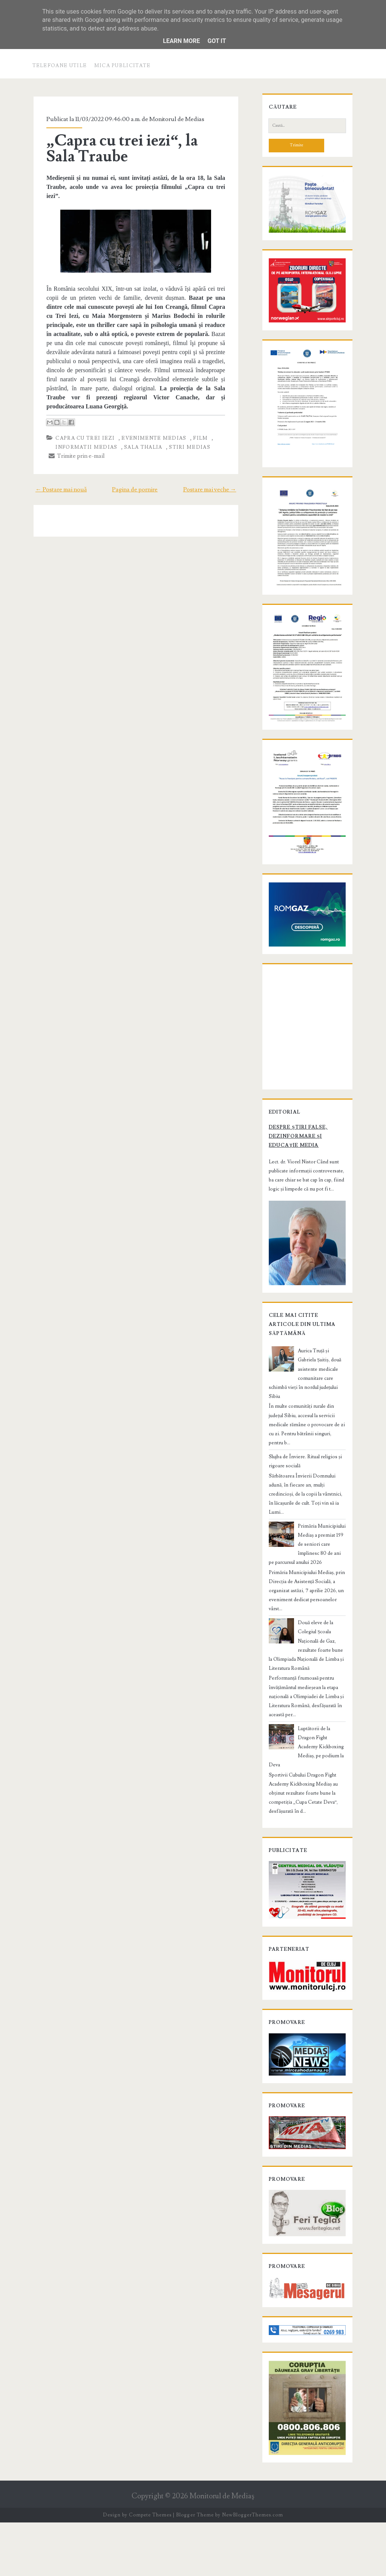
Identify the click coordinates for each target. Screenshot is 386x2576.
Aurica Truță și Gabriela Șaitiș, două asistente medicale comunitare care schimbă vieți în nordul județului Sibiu (307, 1440)
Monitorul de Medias (172, 119)
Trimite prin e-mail (72, 438)
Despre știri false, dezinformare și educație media (307, 1207)
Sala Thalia (139, 429)
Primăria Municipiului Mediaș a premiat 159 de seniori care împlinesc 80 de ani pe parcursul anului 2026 (307, 1588)
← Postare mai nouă (56, 471)
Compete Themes (150, 2568)
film (196, 420)
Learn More (181, 40)
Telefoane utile (59, 66)
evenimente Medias (149, 420)
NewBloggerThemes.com (252, 2568)
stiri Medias (185, 429)
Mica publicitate (122, 66)
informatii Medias (82, 429)
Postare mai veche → (214, 471)
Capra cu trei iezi (80, 420)
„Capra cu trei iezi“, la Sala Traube (133, 148)
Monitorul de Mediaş (222, 2550)
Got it (216, 40)
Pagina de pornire (135, 471)
